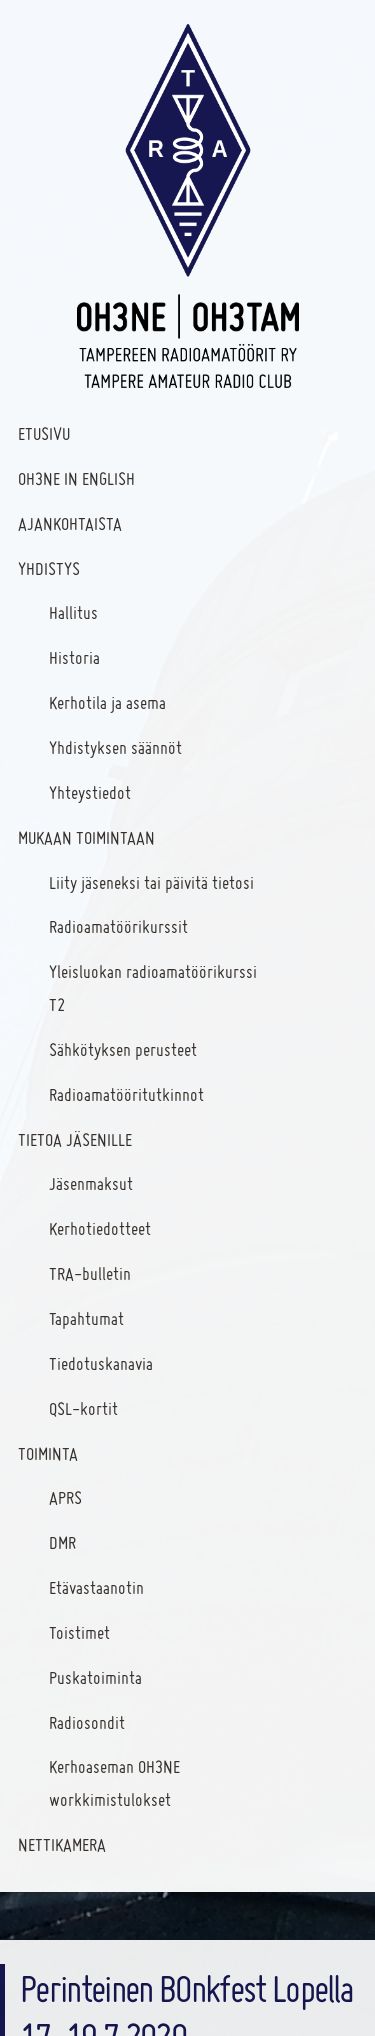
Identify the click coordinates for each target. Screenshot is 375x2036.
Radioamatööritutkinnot (126, 1094)
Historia (74, 657)
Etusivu (44, 433)
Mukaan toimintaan (86, 837)
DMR (62, 1542)
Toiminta (48, 1453)
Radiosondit (87, 1722)
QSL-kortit (83, 1408)
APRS (65, 1497)
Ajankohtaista (70, 523)
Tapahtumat (86, 1318)
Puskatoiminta (95, 1677)
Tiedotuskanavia (101, 1363)
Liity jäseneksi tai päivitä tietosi (151, 882)
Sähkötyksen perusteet (123, 1049)
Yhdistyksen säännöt (115, 747)
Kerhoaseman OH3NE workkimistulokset (114, 1783)
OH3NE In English (76, 478)
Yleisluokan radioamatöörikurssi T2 (153, 988)
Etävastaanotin (96, 1587)
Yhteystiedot (90, 792)
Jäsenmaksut (91, 1183)
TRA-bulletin (90, 1273)
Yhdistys (49, 568)
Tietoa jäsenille (75, 1139)
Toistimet (79, 1632)
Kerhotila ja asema (107, 702)
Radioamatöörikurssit (118, 926)
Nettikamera (62, 1844)
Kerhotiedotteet (100, 1228)
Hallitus (73, 612)
